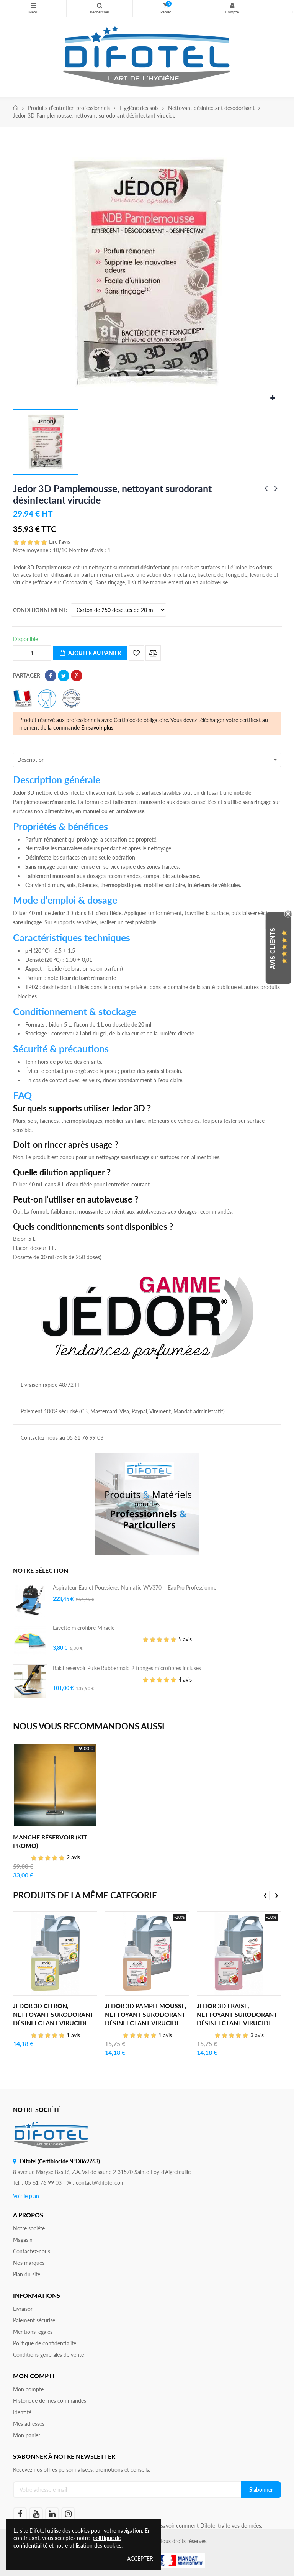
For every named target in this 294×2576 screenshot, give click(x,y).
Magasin (23, 2239)
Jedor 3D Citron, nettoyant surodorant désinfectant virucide (53, 2014)
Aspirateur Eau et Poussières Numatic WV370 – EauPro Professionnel (135, 1587)
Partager (50, 675)
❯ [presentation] (276, 1895)
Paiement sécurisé (34, 2320)
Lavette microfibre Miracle (83, 1627)
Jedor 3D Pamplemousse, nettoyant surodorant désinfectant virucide (145, 2014)
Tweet (63, 675)
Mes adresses (28, 2423)
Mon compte (232, 5)
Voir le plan (26, 2196)
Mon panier (26, 2435)
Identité (22, 2412)
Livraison (23, 2308)
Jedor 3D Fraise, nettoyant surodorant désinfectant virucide (237, 2014)
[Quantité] (32, 653)
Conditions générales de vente (48, 2354)
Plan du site (26, 2274)
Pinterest (76, 675)
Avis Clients (273, 948)
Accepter (140, 2558)
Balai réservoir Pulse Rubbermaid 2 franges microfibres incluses (127, 1668)
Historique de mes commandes (49, 2400)
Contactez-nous (31, 2251)
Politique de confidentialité (44, 2343)
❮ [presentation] (265, 1895)
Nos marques (28, 2262)
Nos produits (33, 5)
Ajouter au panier (90, 653)
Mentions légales (32, 2331)
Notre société (29, 2228)
